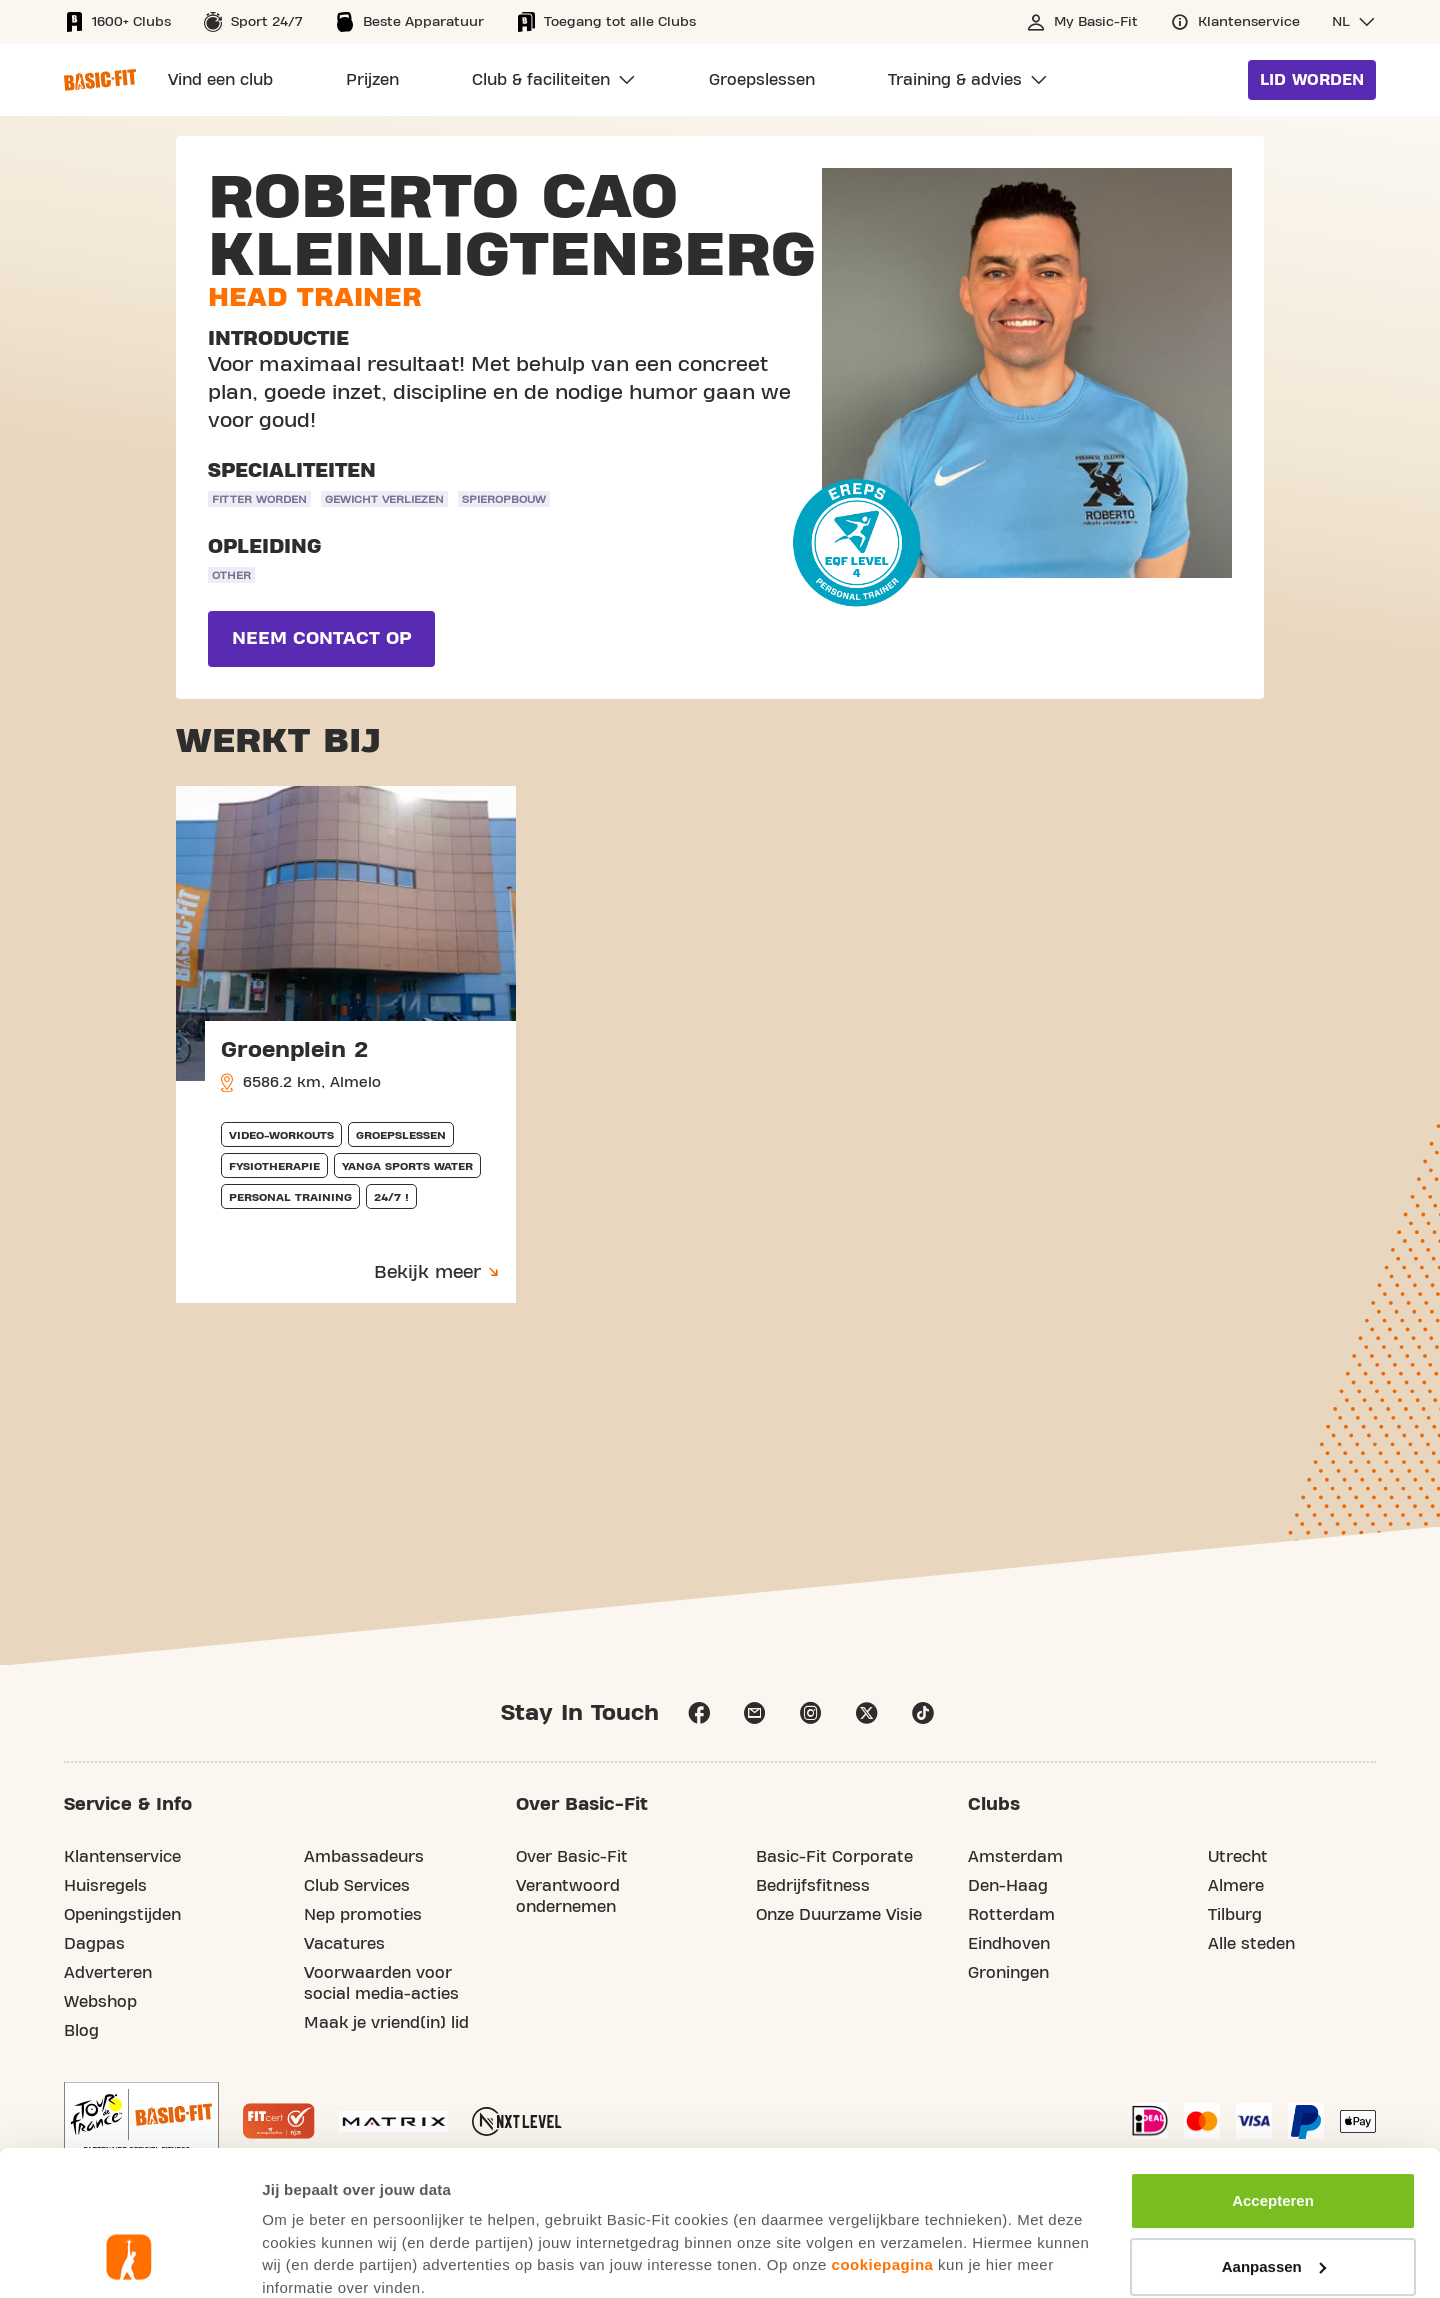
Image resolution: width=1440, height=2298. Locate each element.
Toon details (306, 2258)
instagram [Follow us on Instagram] (811, 1713)
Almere (1236, 1886)
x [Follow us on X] (867, 1713)
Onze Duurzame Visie (839, 1915)
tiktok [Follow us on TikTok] (923, 1713)
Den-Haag (1008, 1886)
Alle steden (1251, 1944)
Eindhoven (1009, 1944)
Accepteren (1273, 2072)
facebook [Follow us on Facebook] (699, 1713)
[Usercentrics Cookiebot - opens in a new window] (129, 2259)
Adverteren (108, 1973)
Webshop (100, 2002)
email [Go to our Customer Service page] (755, 1713)
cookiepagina (883, 2136)
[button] (1354, 22)
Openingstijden (122, 1915)
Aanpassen (1274, 2137)
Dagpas (94, 1944)
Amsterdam (1015, 1857)
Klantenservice (122, 1857)
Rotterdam (1011, 1915)
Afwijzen (1273, 2203)
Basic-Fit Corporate (834, 1857)
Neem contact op (321, 638)
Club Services (357, 1886)
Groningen (1008, 1973)
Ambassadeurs (364, 1857)
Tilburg (1235, 1915)
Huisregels (105, 1886)
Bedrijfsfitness (813, 1886)
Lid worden (1312, 80)
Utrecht (1238, 1857)
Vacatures (344, 1944)
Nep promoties (363, 1915)
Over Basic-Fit (572, 1857)
